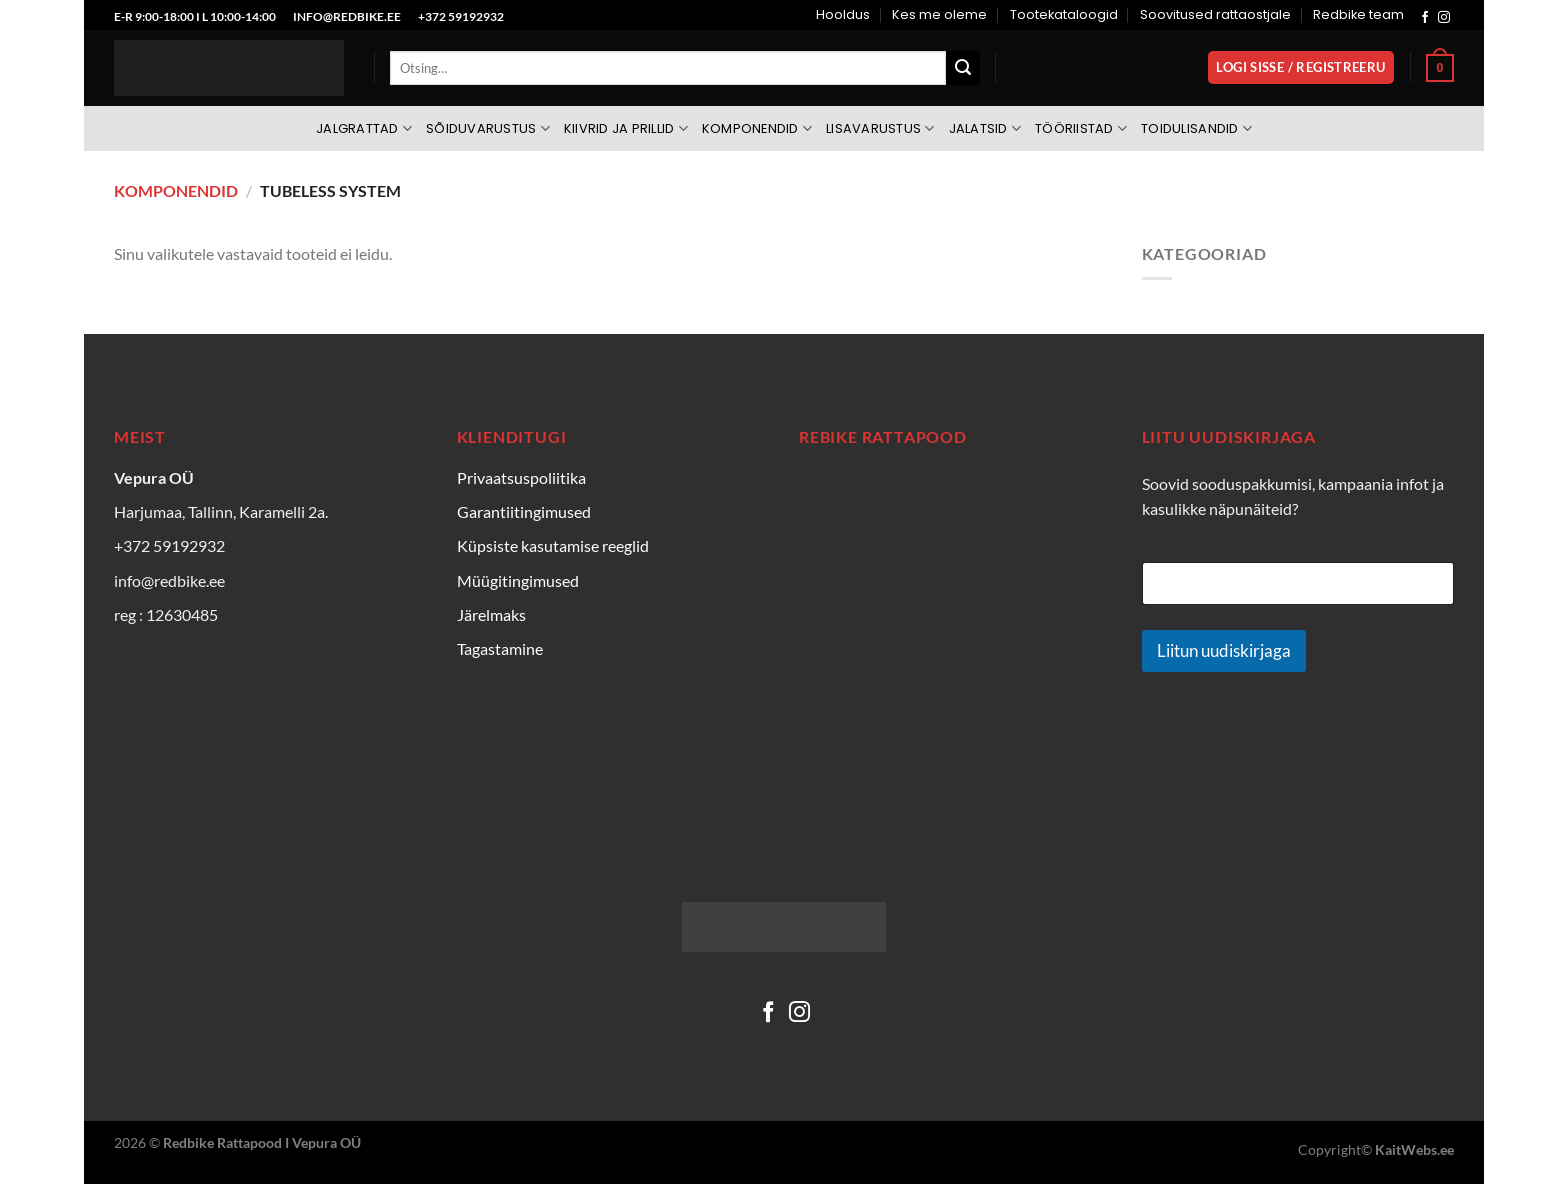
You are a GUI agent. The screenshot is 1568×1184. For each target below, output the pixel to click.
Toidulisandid (1196, 128)
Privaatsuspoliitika (521, 477)
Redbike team (1358, 14)
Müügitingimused (518, 580)
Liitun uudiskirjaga (1224, 650)
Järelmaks (491, 614)
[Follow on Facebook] (1425, 18)
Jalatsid (985, 128)
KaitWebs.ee (1414, 1149)
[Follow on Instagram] (1444, 18)
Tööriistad (1081, 128)
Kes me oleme (939, 14)
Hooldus (843, 14)
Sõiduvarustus (488, 128)
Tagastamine (500, 648)
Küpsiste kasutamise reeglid (553, 545)
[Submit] (963, 68)
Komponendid (757, 128)
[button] (1301, 67)
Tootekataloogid (1064, 14)
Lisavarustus (880, 128)
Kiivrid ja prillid (626, 128)
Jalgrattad (364, 128)
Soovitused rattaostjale (1215, 14)
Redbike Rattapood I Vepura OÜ (262, 1142)
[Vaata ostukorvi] (1440, 68)
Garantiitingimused (524, 511)
